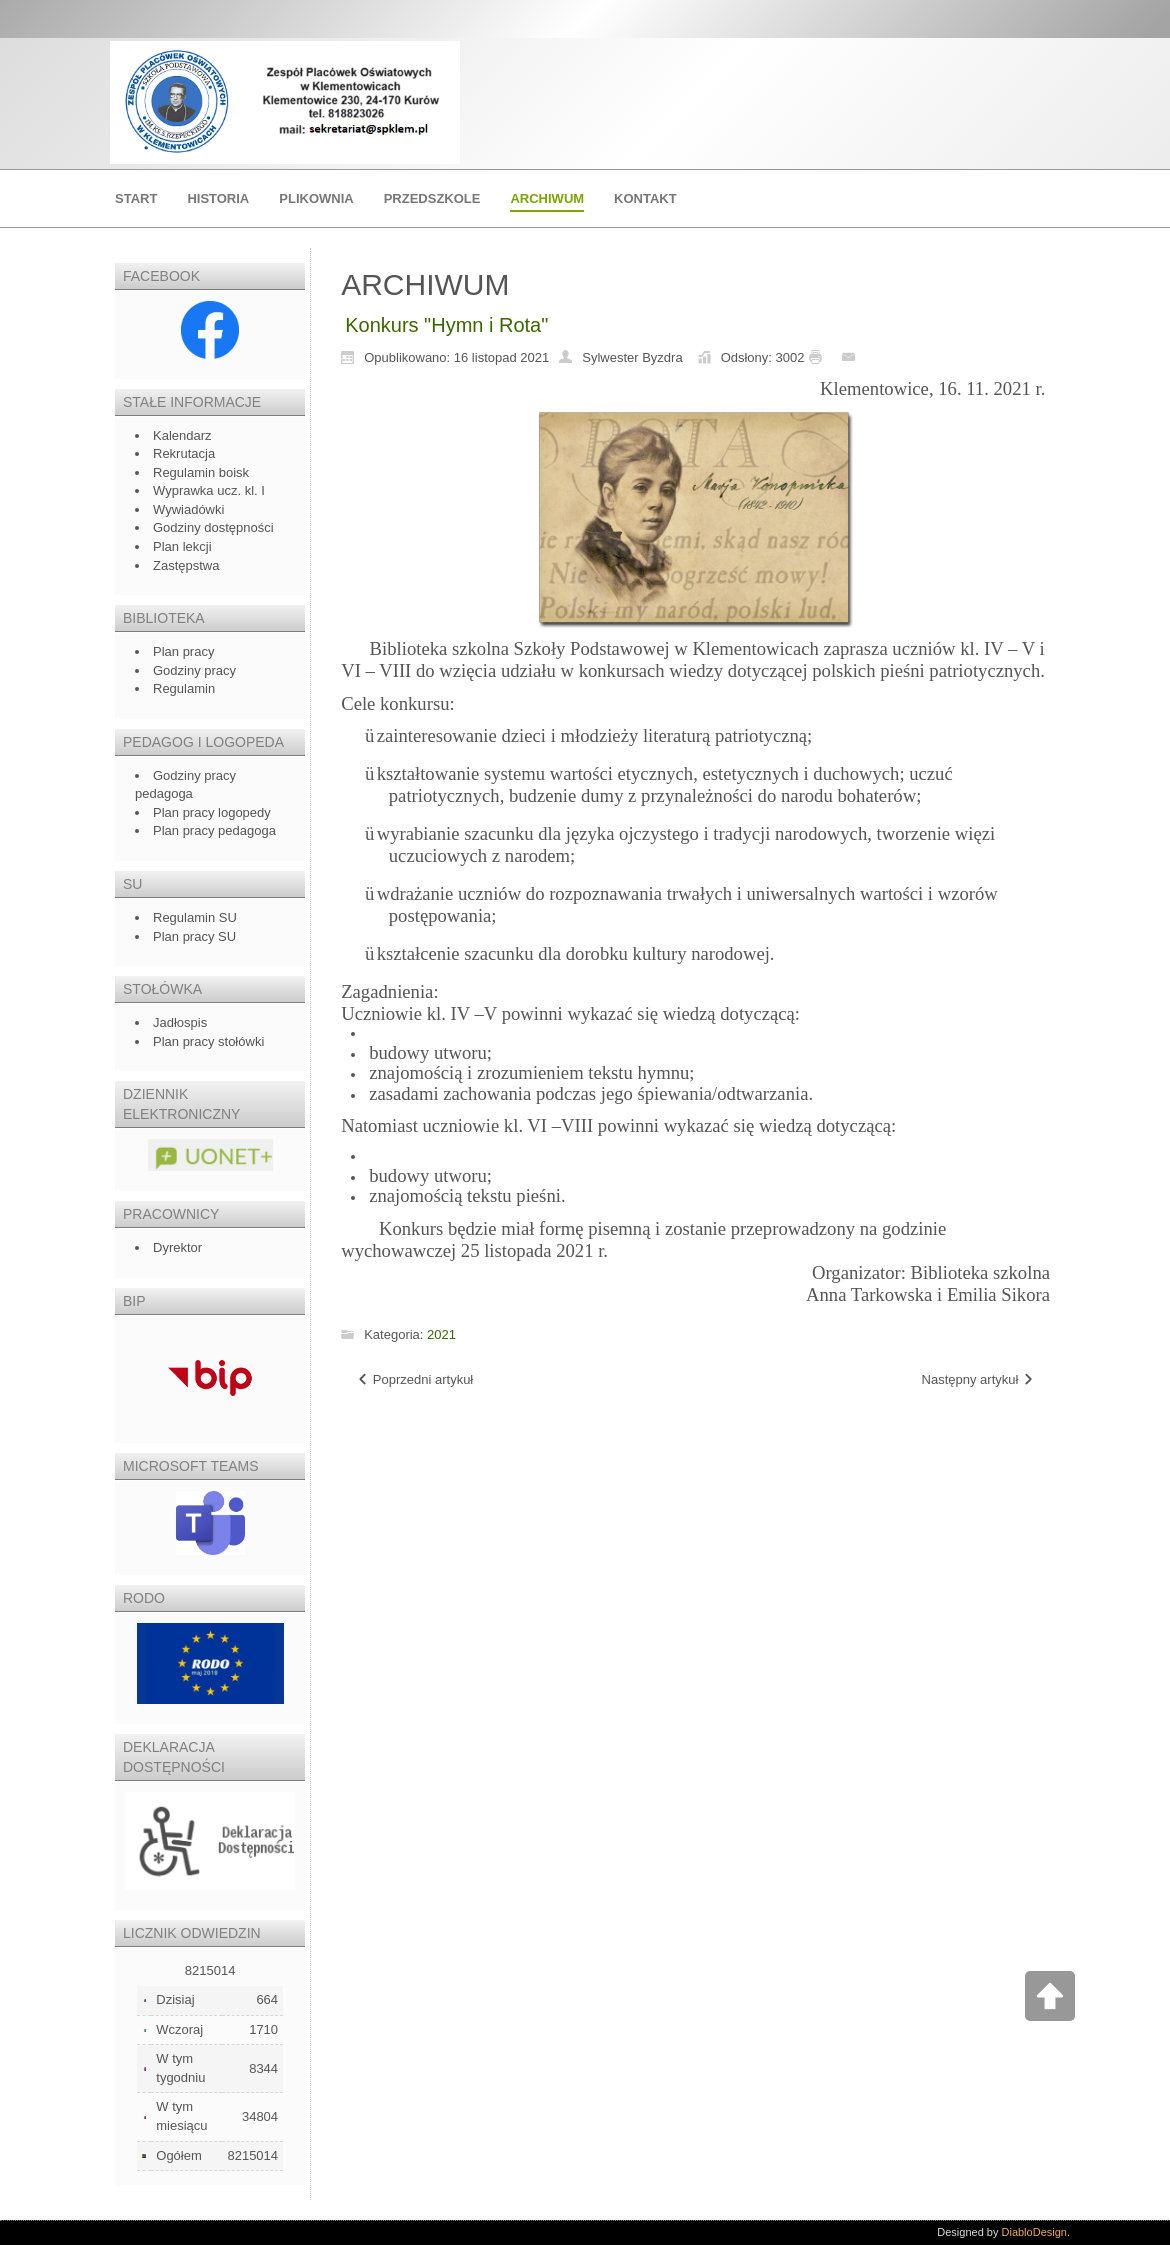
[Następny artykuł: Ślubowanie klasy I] (978, 1380)
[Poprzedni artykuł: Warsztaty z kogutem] (414, 1380)
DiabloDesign (1034, 2232)
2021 (441, 1334)
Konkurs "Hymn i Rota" (446, 325)
